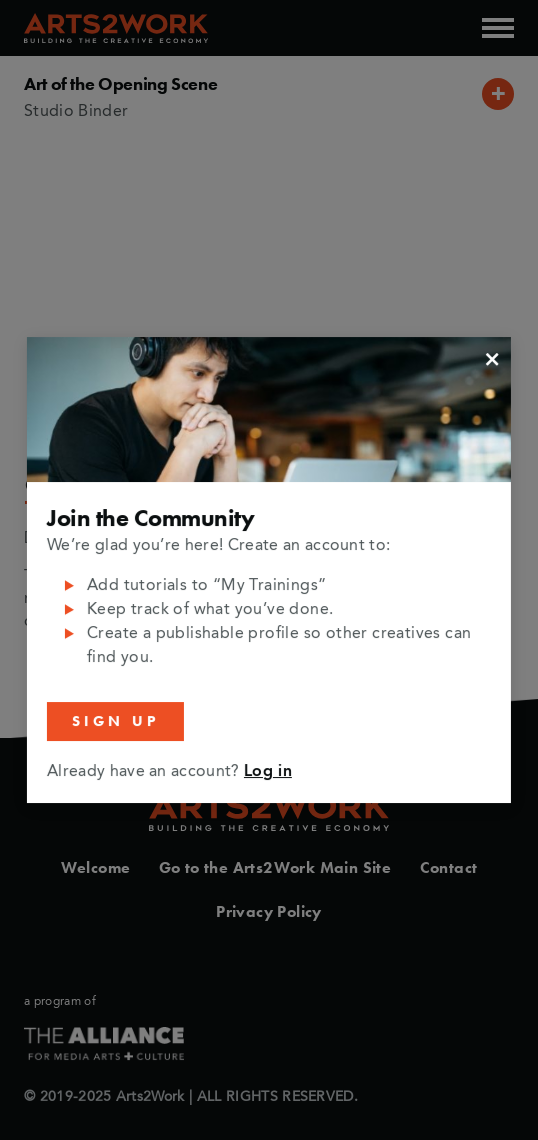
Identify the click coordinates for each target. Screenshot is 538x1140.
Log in (268, 772)
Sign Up (115, 721)
